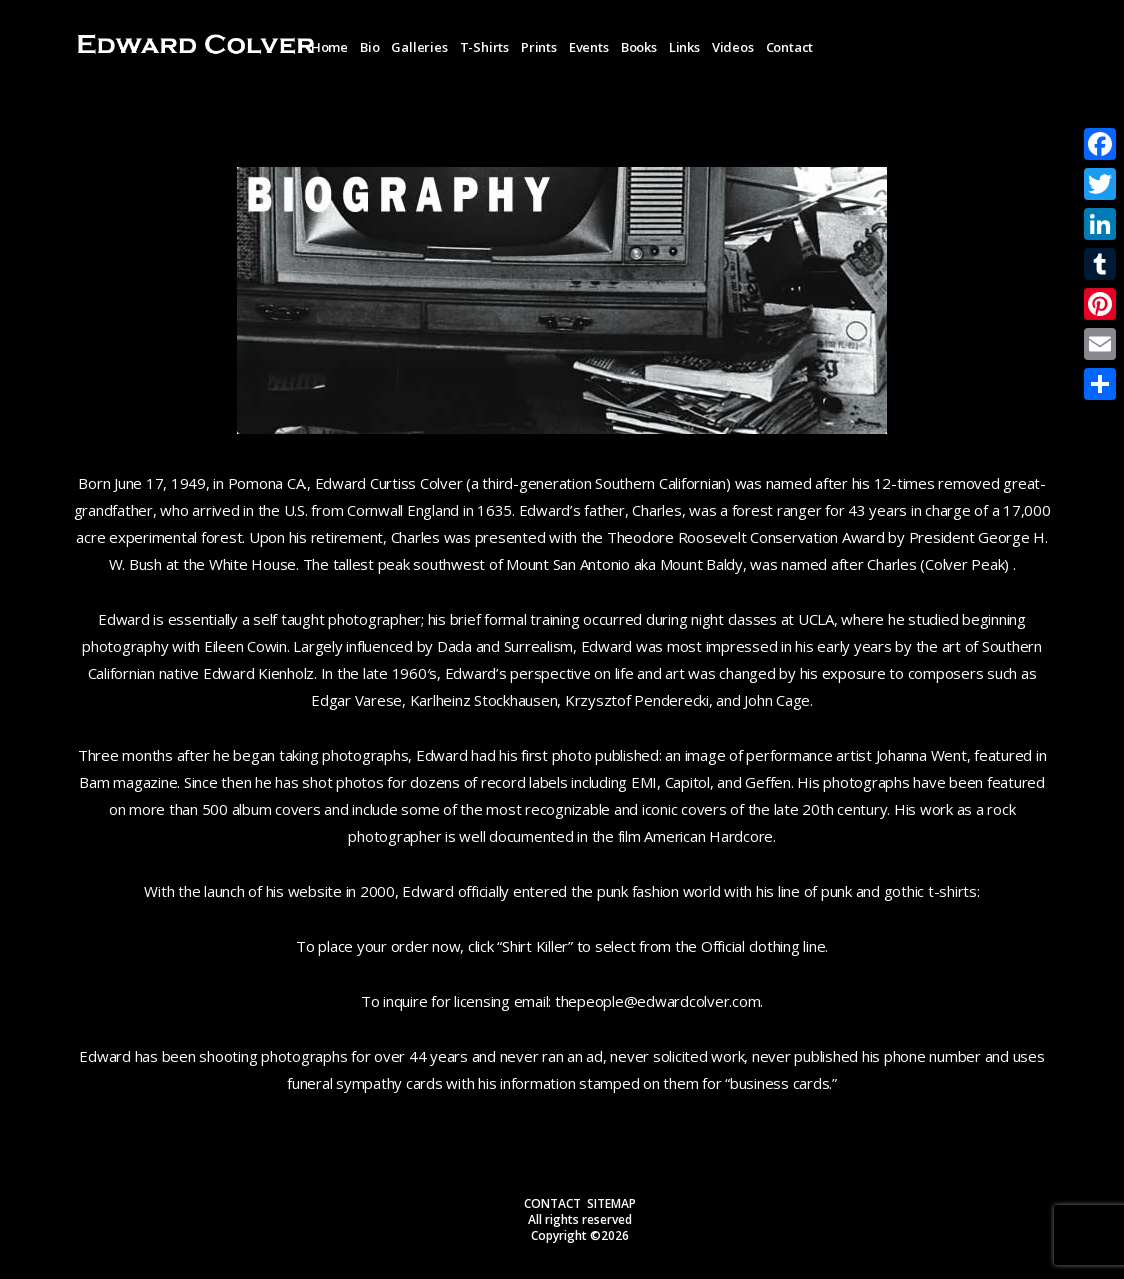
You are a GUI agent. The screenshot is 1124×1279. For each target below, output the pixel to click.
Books (639, 47)
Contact (790, 47)
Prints (539, 47)
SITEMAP (611, 1203)
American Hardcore (708, 836)
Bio (369, 47)
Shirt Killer (535, 946)
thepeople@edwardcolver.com (658, 1001)
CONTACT (552, 1203)
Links (684, 47)
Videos (733, 47)
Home (329, 47)
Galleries (419, 47)
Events (589, 47)
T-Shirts (484, 47)
